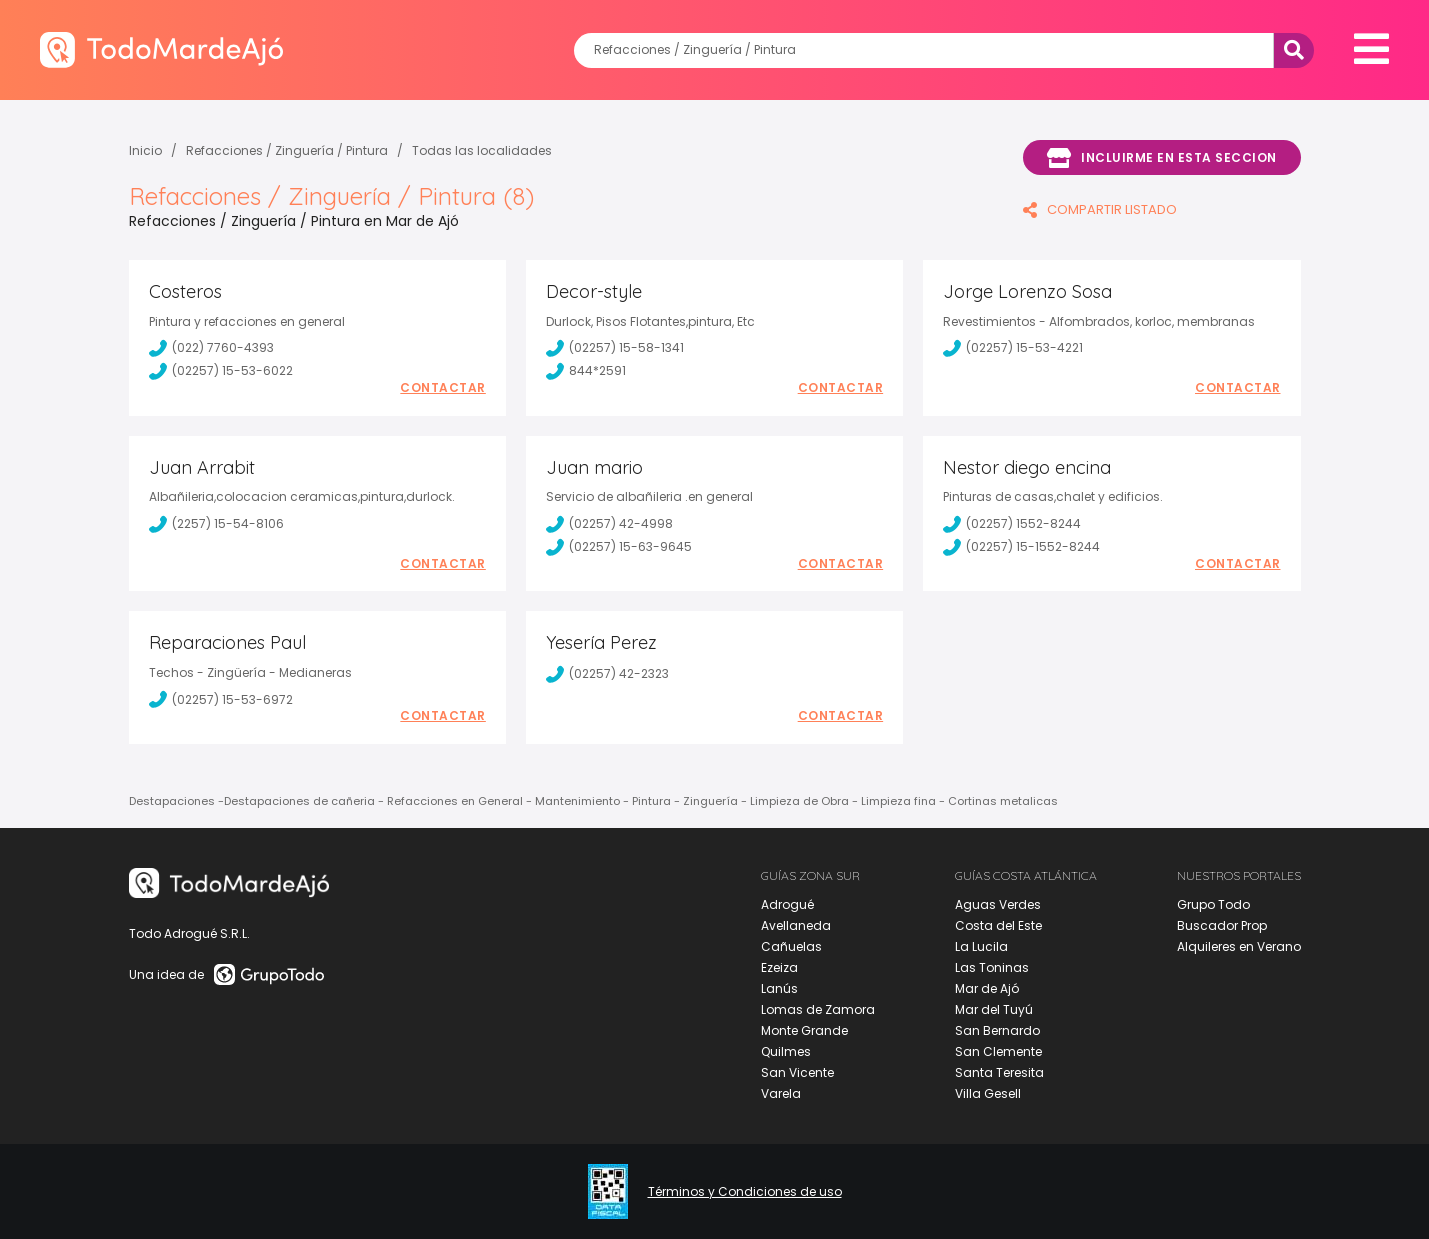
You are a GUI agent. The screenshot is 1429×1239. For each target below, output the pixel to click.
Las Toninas (992, 967)
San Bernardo (997, 1030)
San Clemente (998, 1051)
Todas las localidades (482, 150)
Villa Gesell (988, 1093)
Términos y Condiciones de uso (745, 1192)
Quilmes (786, 1051)
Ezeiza (779, 967)
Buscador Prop (1222, 925)
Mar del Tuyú (994, 1009)
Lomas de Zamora (818, 1009)
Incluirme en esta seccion (1162, 158)
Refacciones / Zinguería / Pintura (287, 150)
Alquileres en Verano (1239, 946)
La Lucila (981, 946)
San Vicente (797, 1072)
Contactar (443, 388)
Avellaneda (796, 925)
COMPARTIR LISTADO (1100, 209)
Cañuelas (791, 946)
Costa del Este (998, 925)
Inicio (145, 150)
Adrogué (787, 904)
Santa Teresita (999, 1072)
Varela (781, 1093)
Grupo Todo (1213, 904)
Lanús (779, 988)
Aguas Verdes (998, 904)
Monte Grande (804, 1030)
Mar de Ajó (987, 988)
